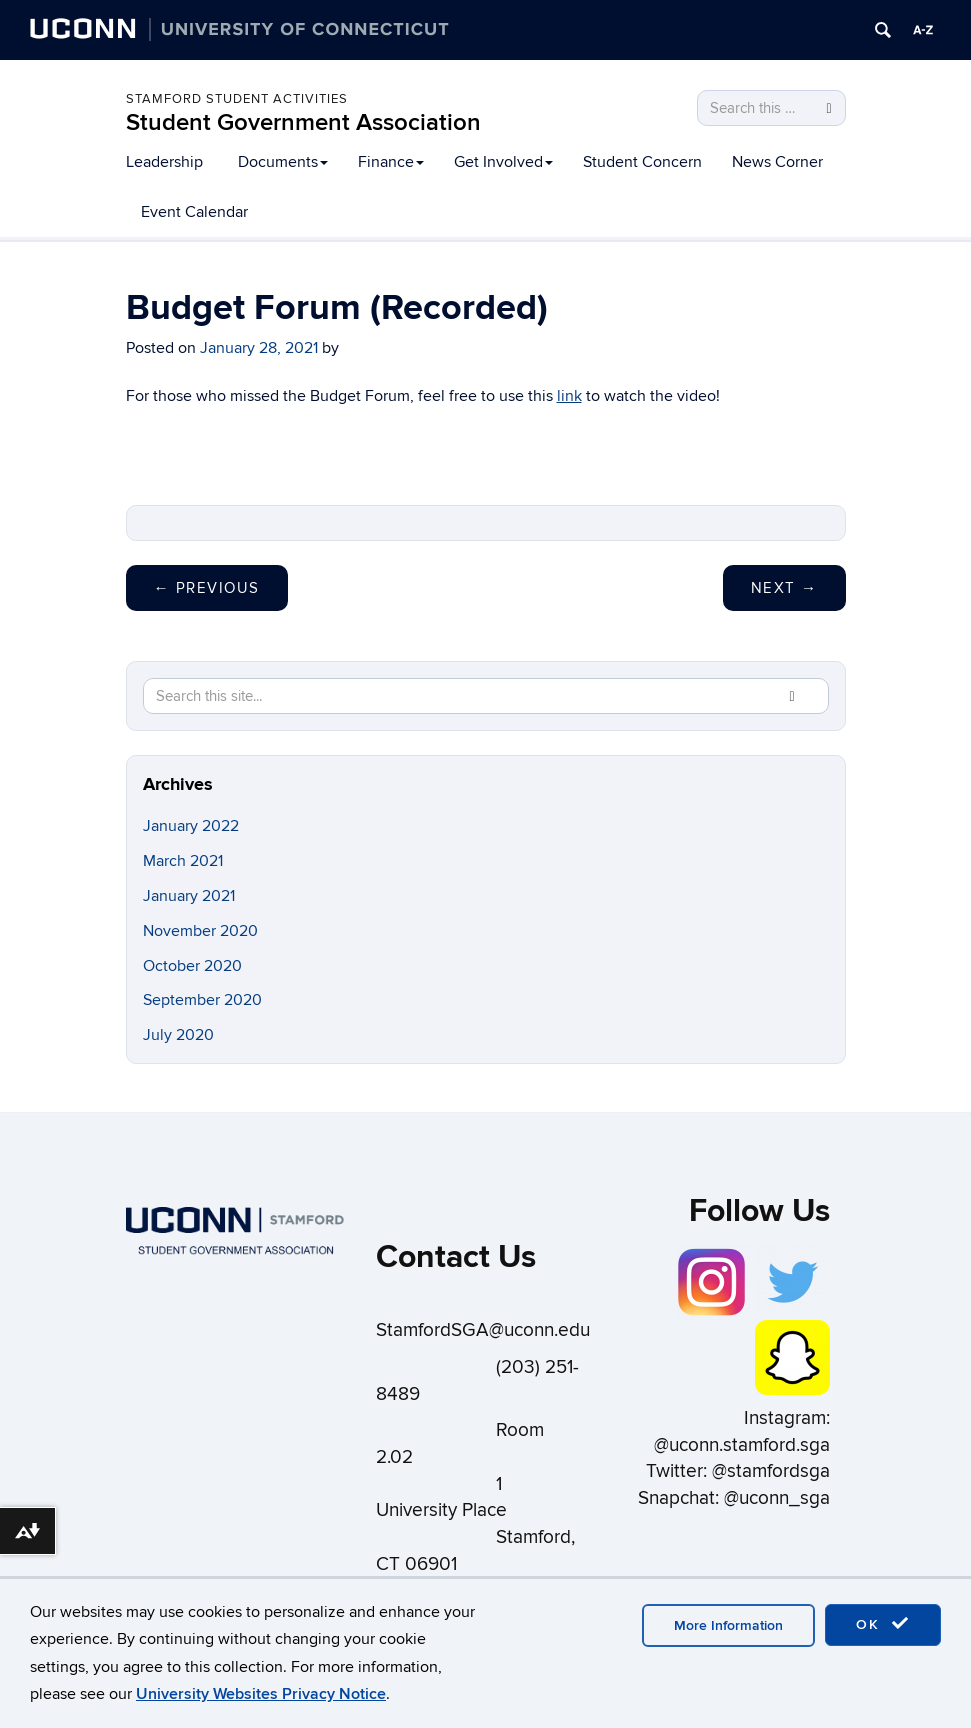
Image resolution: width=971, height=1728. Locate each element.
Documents (283, 162)
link (569, 396)
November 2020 (200, 931)
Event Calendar (194, 212)
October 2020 (192, 966)
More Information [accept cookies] (728, 1625)
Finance (391, 162)
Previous (207, 588)
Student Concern (642, 162)
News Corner (777, 162)
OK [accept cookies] (883, 1624)
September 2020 (202, 1000)
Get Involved (503, 162)
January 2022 (191, 826)
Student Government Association (303, 122)
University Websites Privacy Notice (261, 1694)
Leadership (164, 162)
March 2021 (183, 861)
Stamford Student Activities (237, 99)
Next (784, 588)
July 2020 (178, 1035)
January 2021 (189, 896)
